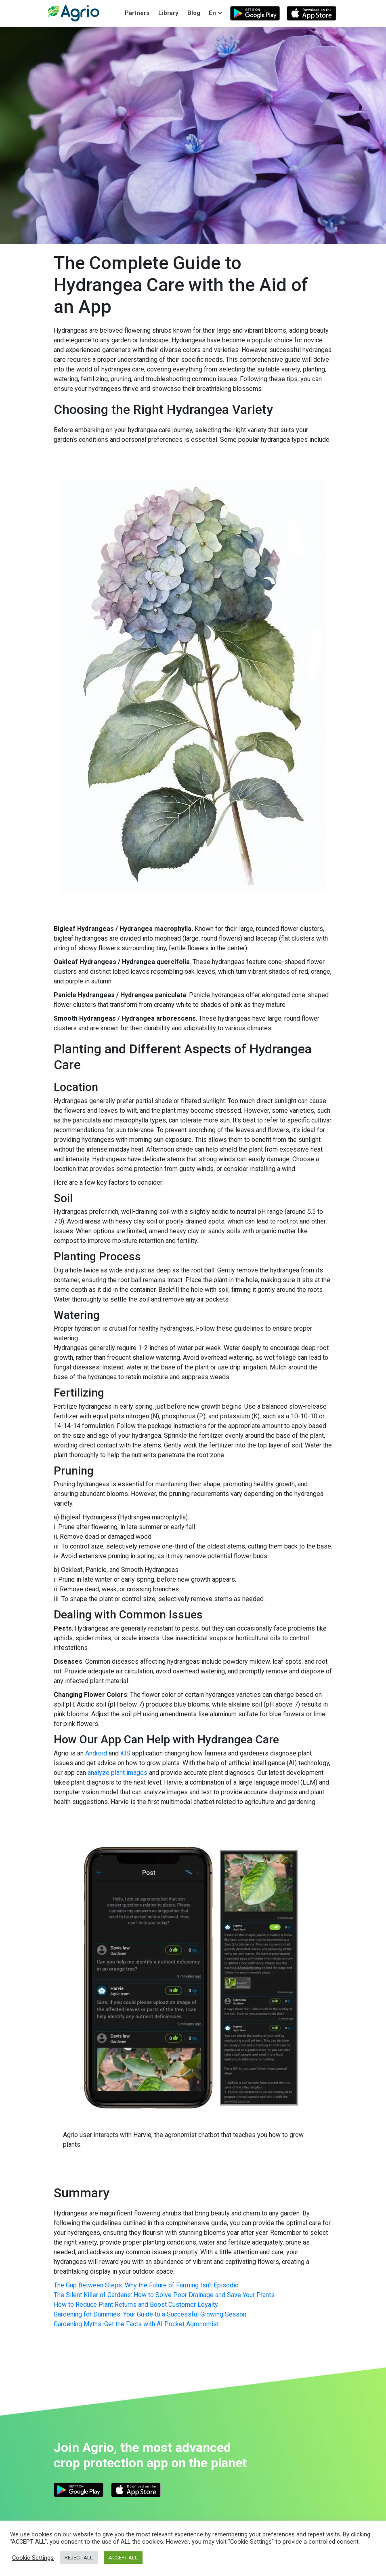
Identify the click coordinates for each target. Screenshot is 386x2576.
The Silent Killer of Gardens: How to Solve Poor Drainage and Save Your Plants (164, 2295)
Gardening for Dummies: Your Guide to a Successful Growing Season (150, 2314)
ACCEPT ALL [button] (123, 2558)
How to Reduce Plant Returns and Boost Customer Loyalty (136, 2304)
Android (96, 1753)
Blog (193, 13)
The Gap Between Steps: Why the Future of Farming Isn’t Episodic (146, 2285)
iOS (125, 1753)
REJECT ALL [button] (79, 2558)
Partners (137, 13)
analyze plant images (117, 1772)
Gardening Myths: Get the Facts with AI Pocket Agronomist (136, 2324)
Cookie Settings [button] (33, 2557)
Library (168, 13)
